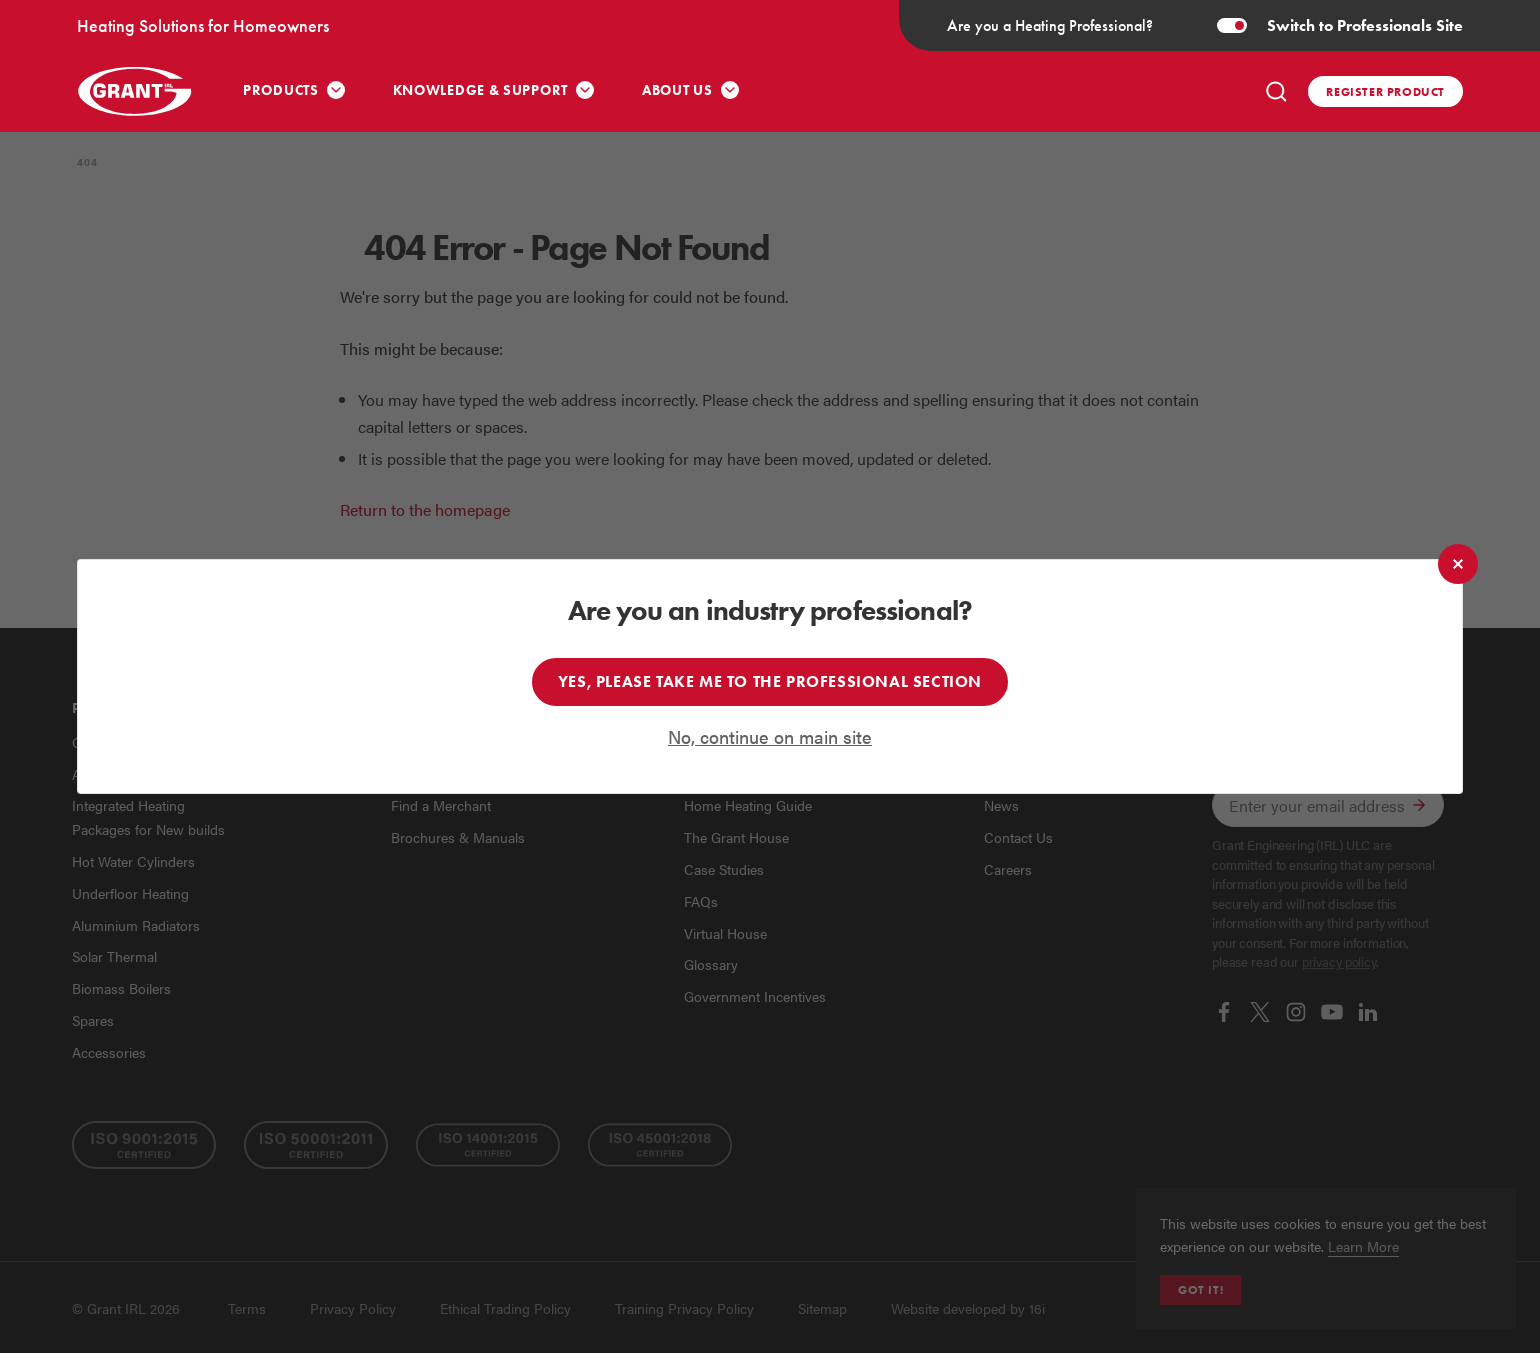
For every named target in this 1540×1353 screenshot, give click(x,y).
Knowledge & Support (480, 90)
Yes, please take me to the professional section (770, 681)
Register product (1385, 91)
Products (281, 90)
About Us (677, 90)
